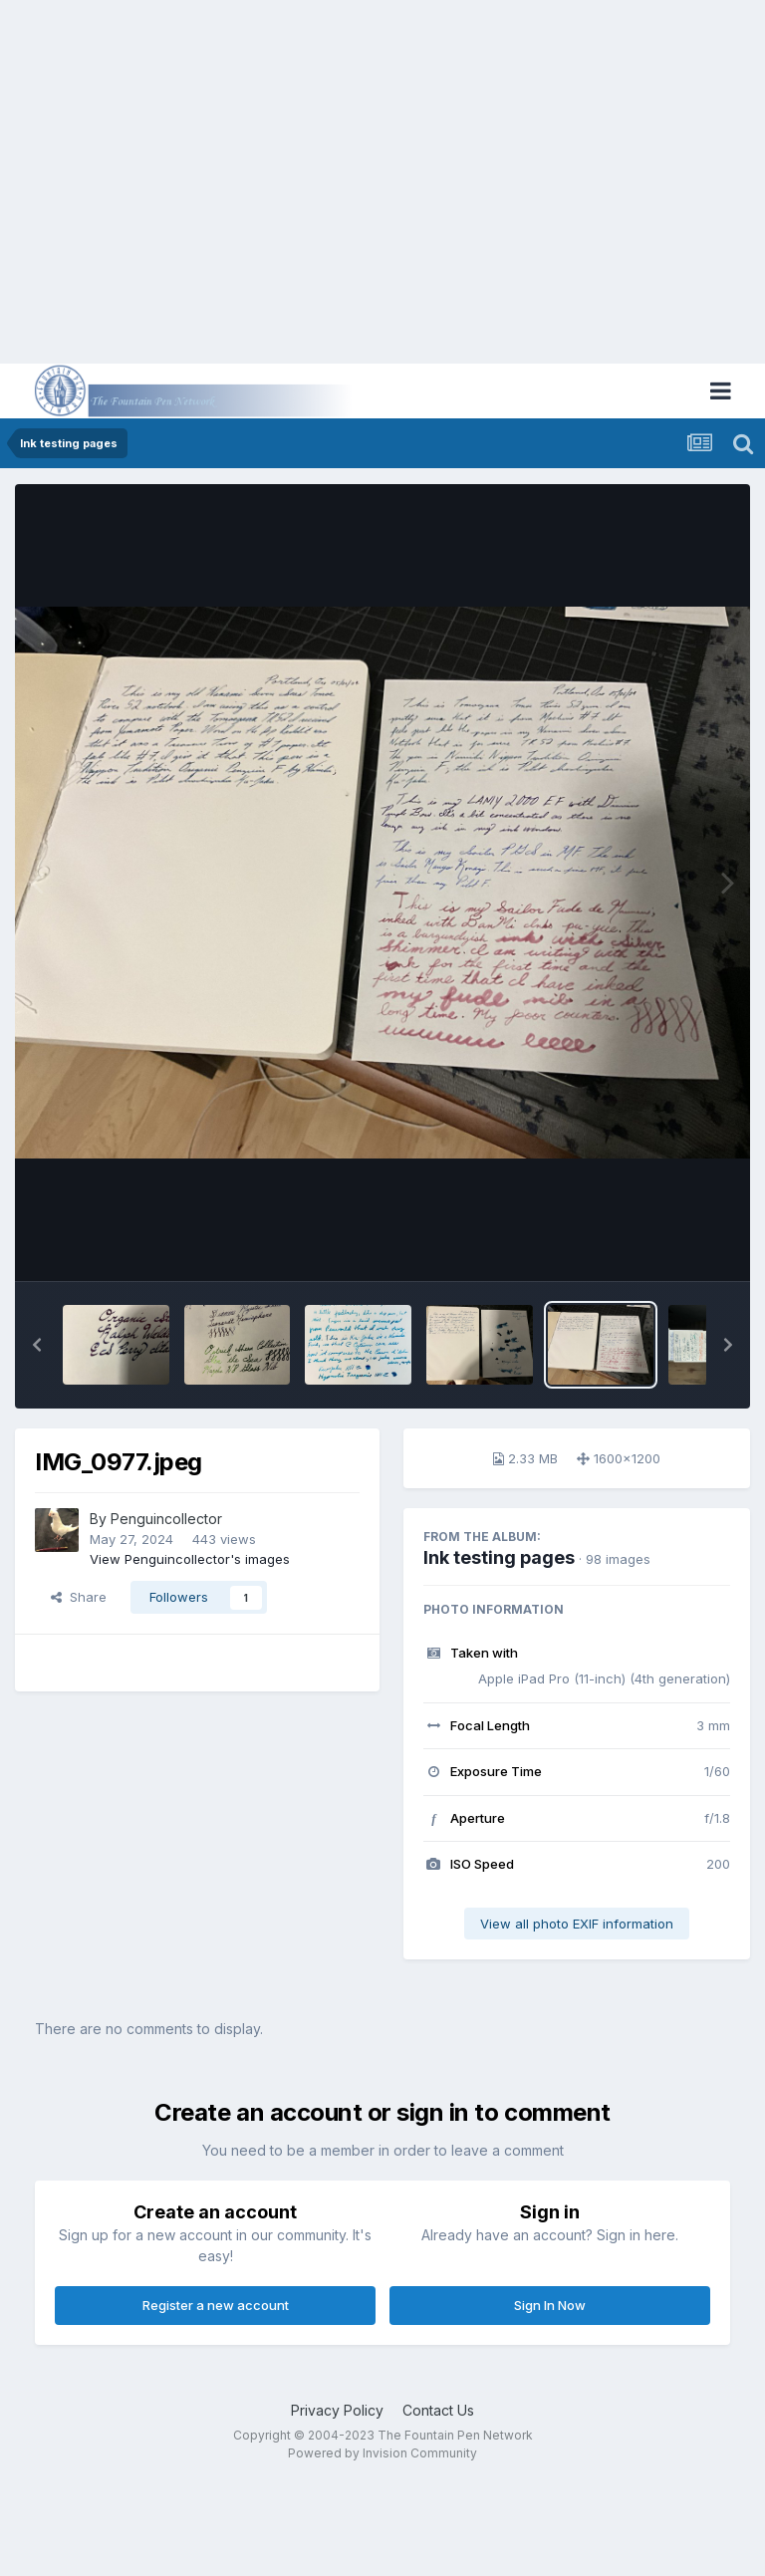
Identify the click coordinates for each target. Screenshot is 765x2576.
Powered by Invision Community (382, 2453)
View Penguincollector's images (190, 1559)
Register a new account (215, 2305)
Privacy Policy (337, 2410)
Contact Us (438, 2410)
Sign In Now (550, 2305)
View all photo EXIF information (576, 1924)
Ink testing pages (499, 1557)
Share (79, 1597)
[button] (37, 1345)
